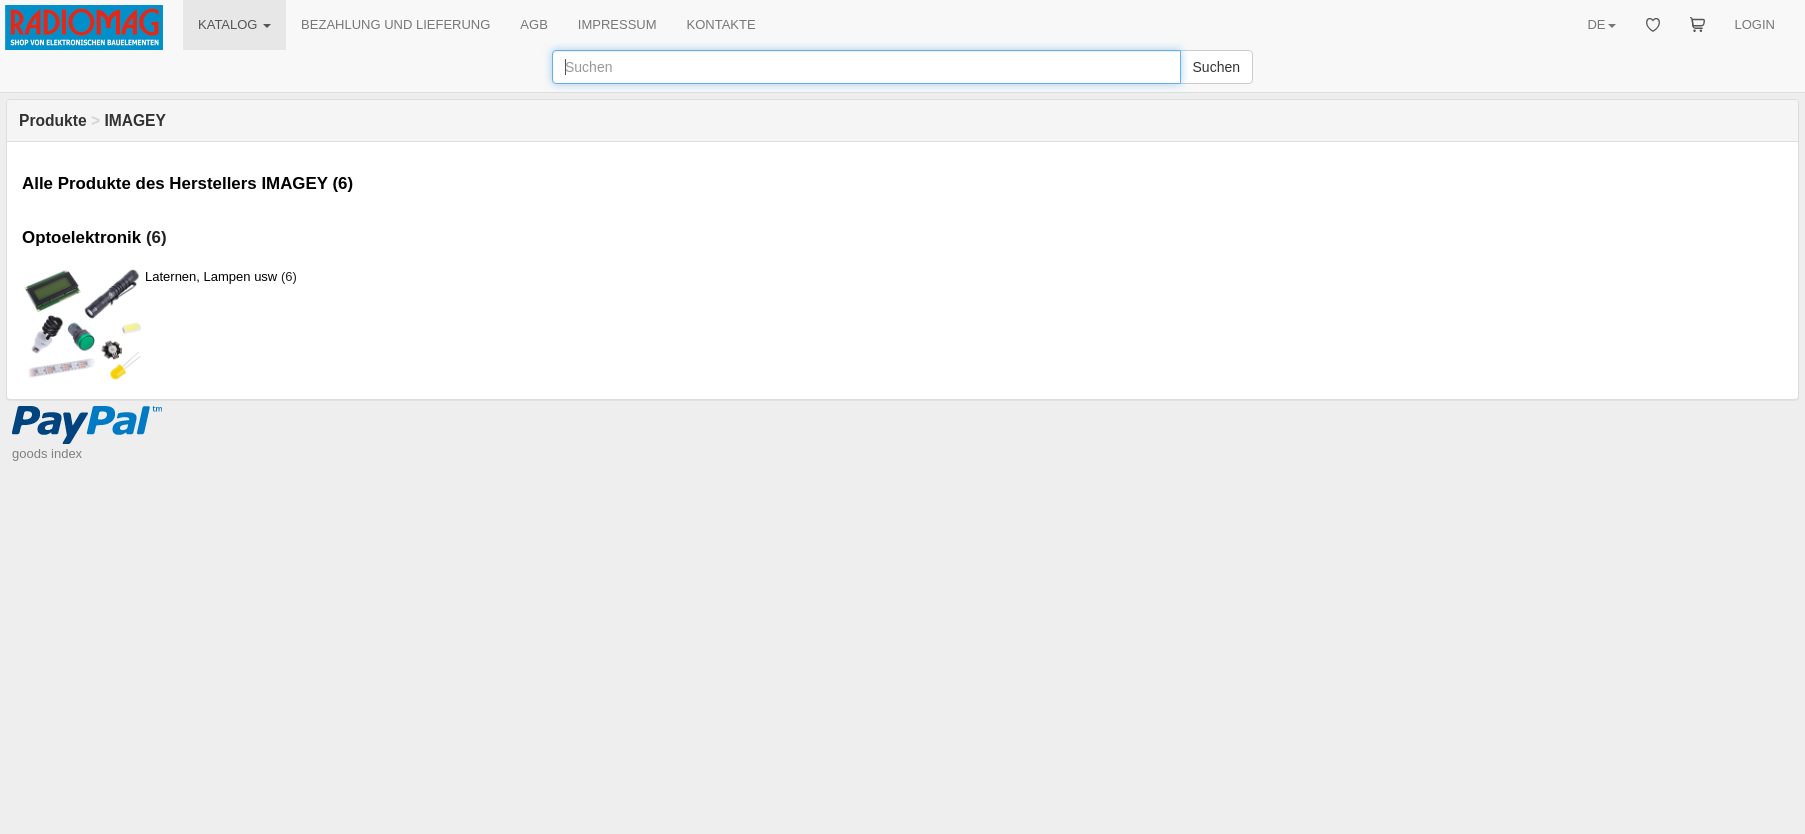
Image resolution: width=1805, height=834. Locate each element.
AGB (533, 24)
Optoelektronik (81, 237)
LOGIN (1755, 24)
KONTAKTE (721, 24)
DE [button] (1601, 24)
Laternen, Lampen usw (211, 276)
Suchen (1216, 67)
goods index (47, 453)
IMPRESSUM (617, 24)
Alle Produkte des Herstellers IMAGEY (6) (187, 183)
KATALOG (234, 24)
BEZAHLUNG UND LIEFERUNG (395, 24)
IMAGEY (135, 120)
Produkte (53, 120)
